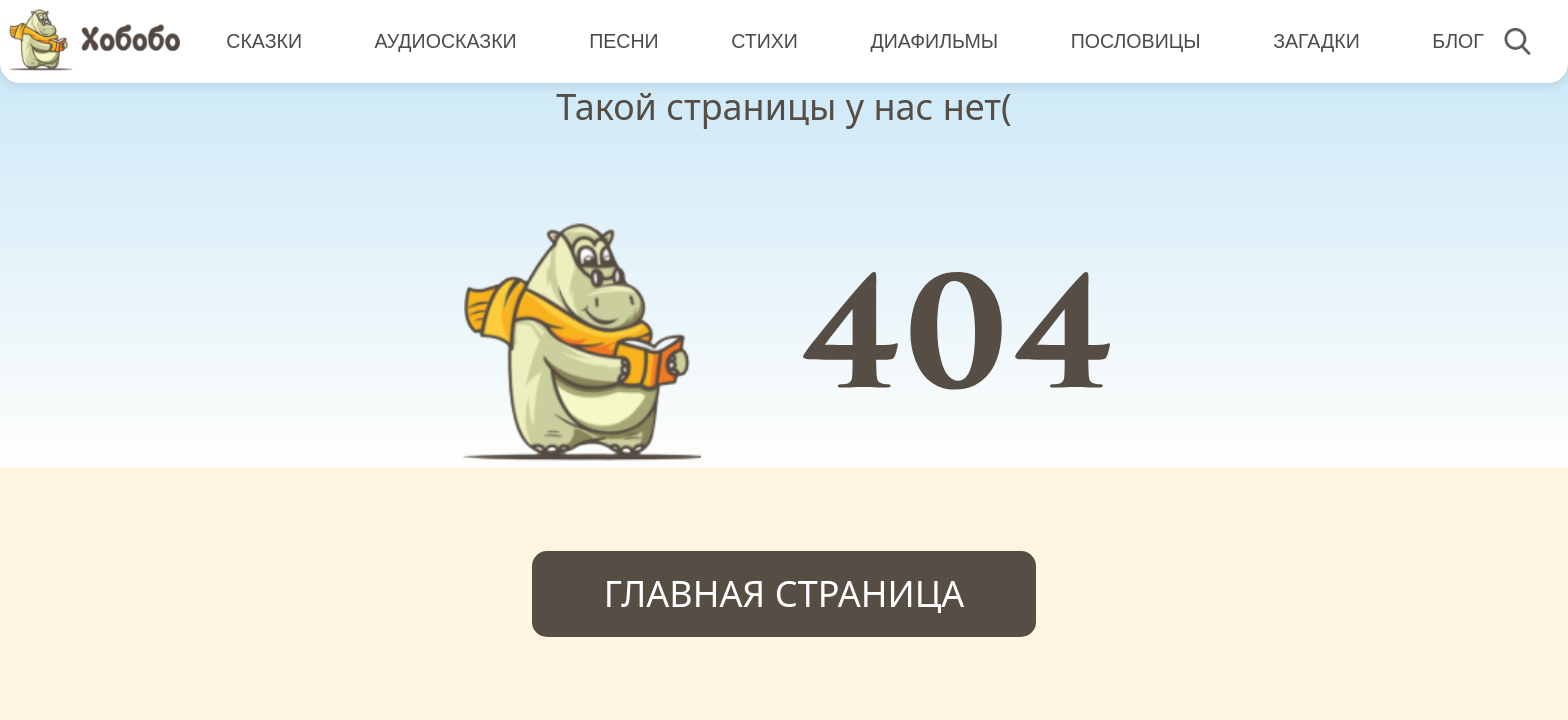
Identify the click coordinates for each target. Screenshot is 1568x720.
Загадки (1316, 40)
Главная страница (784, 593)
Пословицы (1136, 40)
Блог (1458, 40)
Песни (624, 40)
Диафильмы (934, 40)
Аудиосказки (446, 40)
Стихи (764, 40)
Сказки (264, 40)
